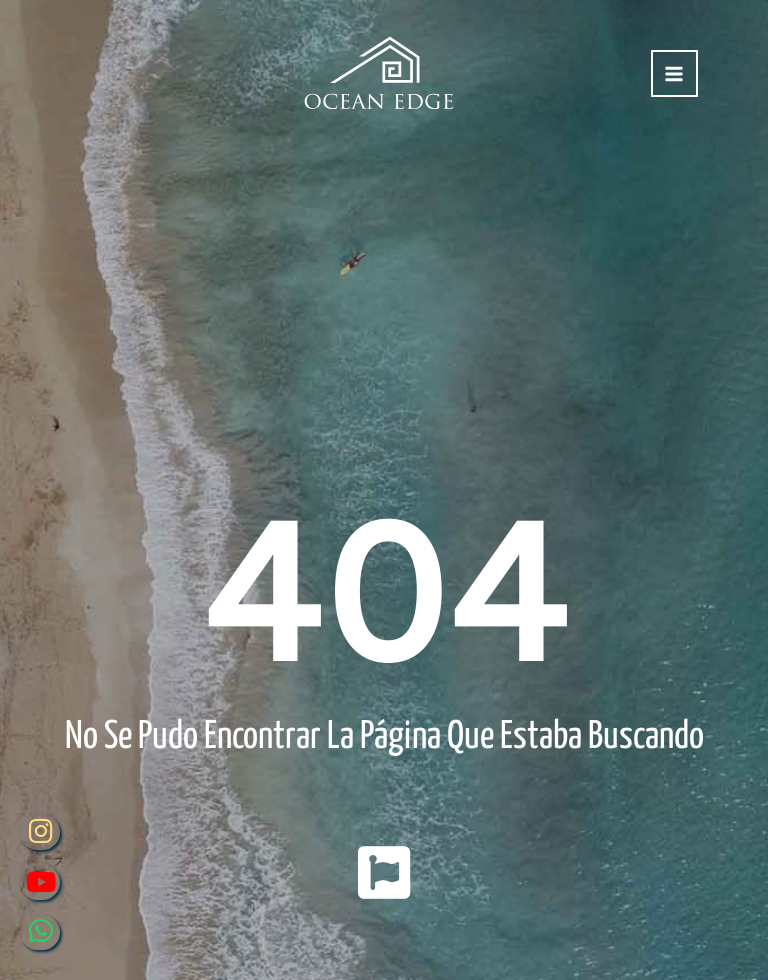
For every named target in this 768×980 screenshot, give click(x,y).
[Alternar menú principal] (674, 73)
